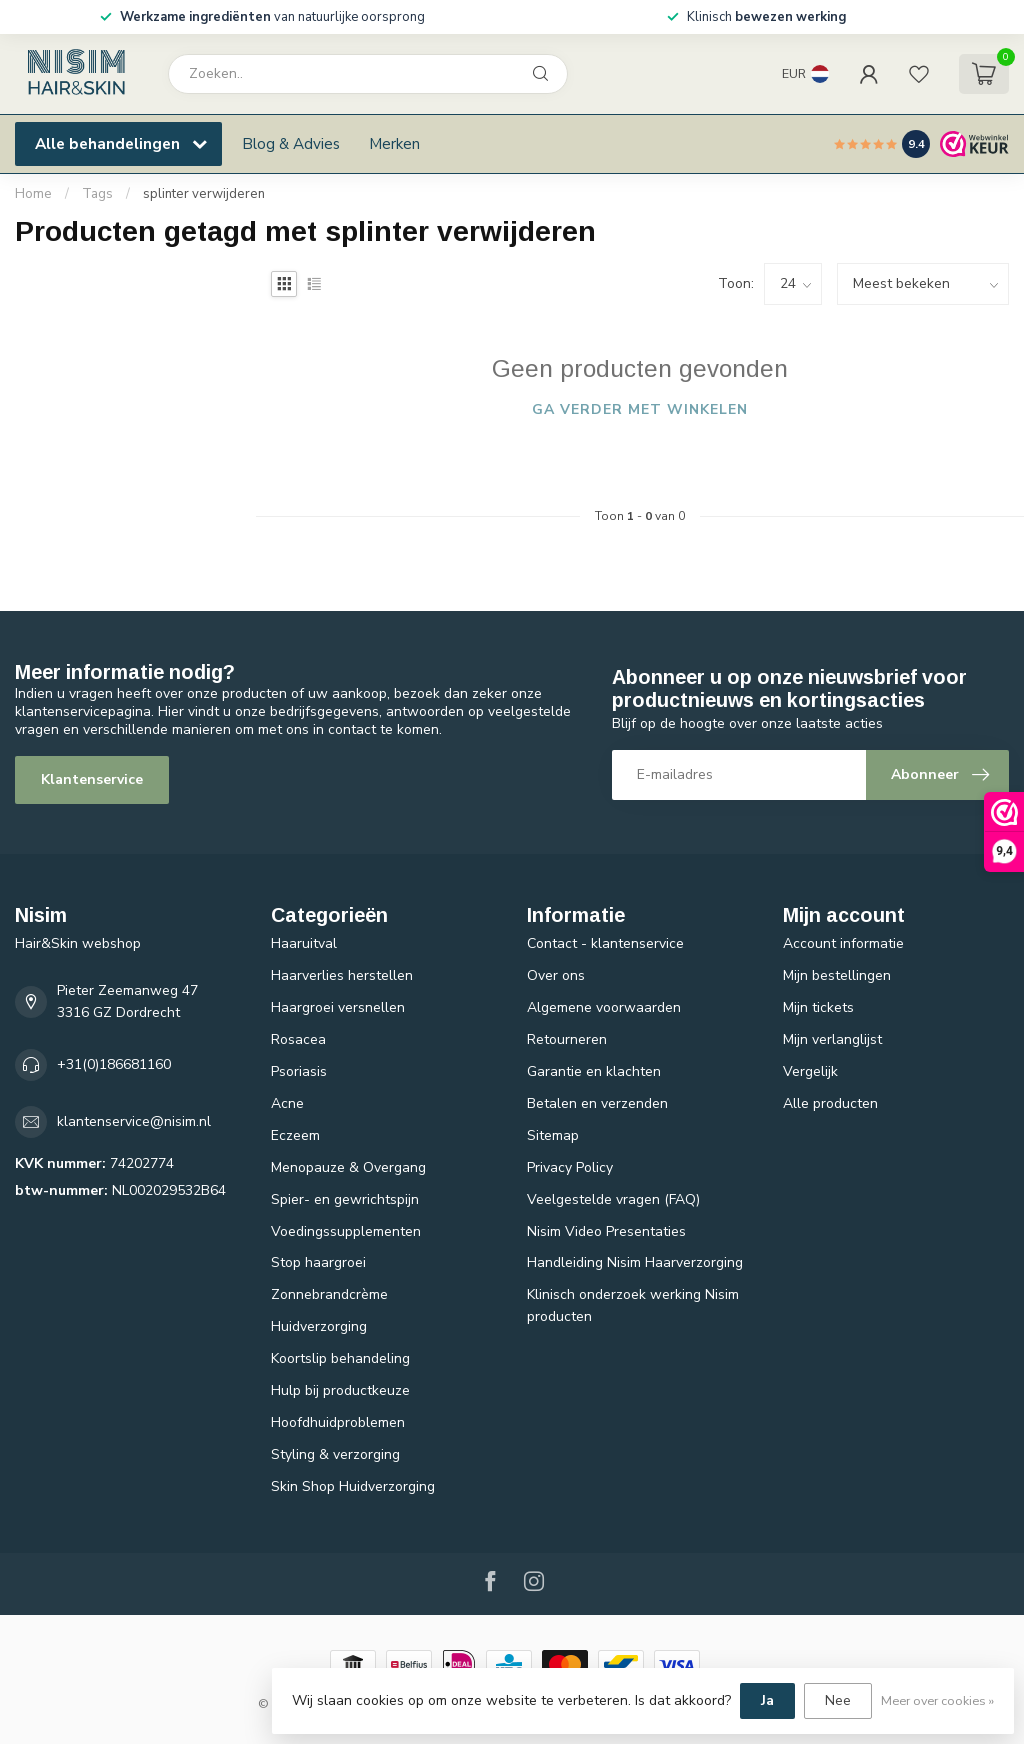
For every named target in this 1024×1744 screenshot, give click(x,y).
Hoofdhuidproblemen (338, 1422)
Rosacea (298, 1039)
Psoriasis (299, 1071)
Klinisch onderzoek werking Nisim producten (633, 1305)
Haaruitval (304, 943)
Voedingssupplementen (346, 1231)
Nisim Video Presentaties (606, 1231)
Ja (767, 1700)
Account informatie (843, 943)
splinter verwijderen (204, 194)
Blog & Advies (291, 143)
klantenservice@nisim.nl (134, 1121)
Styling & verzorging (335, 1454)
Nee (838, 1700)
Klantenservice (92, 779)
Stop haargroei (318, 1262)
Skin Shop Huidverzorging (353, 1486)
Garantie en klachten (594, 1071)
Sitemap (553, 1135)
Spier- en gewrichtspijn (345, 1199)
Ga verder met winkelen (640, 409)
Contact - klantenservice (605, 943)
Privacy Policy (570, 1167)
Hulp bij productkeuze (340, 1390)
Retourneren (567, 1039)
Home (33, 194)
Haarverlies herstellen (342, 975)
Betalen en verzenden (597, 1103)
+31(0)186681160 (114, 1064)
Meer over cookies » (937, 1700)
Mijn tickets (818, 1007)
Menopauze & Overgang (348, 1167)
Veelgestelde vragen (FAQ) (613, 1199)
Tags (97, 194)
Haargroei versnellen (338, 1007)
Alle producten (830, 1103)
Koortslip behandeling (340, 1358)
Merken (394, 143)
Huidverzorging (319, 1326)
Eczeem (295, 1135)
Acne (287, 1103)
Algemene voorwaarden (604, 1007)
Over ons (556, 975)
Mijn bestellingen (837, 975)
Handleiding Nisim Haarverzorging (635, 1262)
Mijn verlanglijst (832, 1039)
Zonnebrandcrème (329, 1294)
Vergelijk (810, 1071)
